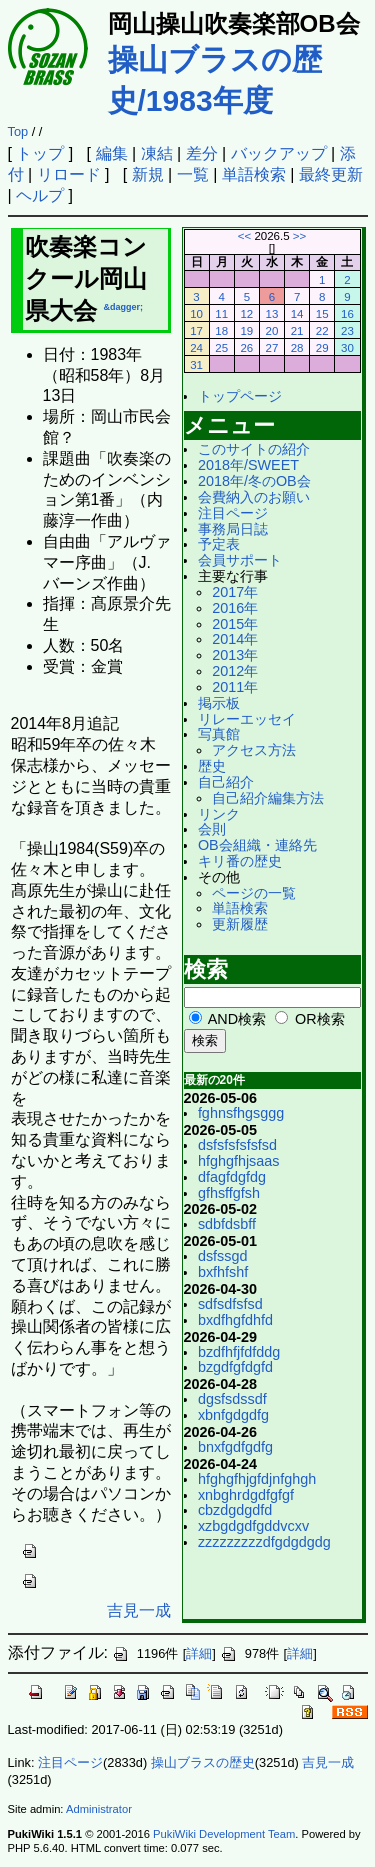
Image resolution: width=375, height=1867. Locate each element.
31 (196, 365)
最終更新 (331, 174)
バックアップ (279, 153)
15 (322, 314)
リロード (69, 174)
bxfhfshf (223, 1272)
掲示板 (219, 703)
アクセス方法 (254, 750)
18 (221, 331)
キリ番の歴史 (240, 861)
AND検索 (237, 1019)
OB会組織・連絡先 (257, 845)
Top (18, 131)
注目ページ (233, 513)
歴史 (212, 766)
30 (347, 348)
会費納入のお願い (254, 497)
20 (272, 331)
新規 (148, 174)
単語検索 (254, 174)
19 (246, 331)
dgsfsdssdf (232, 1399)
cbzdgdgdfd (235, 1510)
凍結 (157, 153)
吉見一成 (139, 1610)
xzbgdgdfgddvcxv (253, 1526)
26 (246, 348)
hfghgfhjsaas (239, 1161)
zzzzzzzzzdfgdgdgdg (264, 1542)
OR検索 (320, 1019)
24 (196, 348)
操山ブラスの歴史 (203, 1762)
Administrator (99, 1809)
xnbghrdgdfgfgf (246, 1495)
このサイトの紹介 (254, 449)
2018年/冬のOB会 (254, 481)
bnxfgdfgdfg (235, 1447)
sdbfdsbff (227, 1224)
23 (347, 331)
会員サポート (240, 560)
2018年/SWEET (248, 465)
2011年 (235, 687)
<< (244, 236)
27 (272, 348)
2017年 (235, 592)
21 (297, 331)
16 (347, 314)
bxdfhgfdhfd (235, 1320)
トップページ (240, 396)
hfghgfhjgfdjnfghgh (257, 1479)
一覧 (193, 174)
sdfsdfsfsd (230, 1304)
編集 (112, 153)
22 (322, 331)
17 (196, 331)
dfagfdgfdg (232, 1177)
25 (221, 348)
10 (196, 314)
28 (297, 348)
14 (297, 314)
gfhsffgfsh (229, 1193)
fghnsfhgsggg (241, 1113)
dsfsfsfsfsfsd (237, 1145)
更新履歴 (240, 924)
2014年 (235, 639)
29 (322, 348)
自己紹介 (226, 782)
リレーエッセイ (247, 719)
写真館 (219, 734)
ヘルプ (40, 195)
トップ (40, 153)
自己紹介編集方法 (268, 798)
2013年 (235, 655)
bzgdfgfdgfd (235, 1367)
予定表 (219, 544)
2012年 (235, 671)
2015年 (235, 624)
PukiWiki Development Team (224, 1834)
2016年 (235, 608)
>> (299, 236)
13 (272, 314)
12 (246, 314)
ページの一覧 (254, 893)
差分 (202, 153)
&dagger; (124, 307)
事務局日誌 (233, 529)
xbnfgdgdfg (233, 1415)
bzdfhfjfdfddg (239, 1352)
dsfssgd (223, 1256)
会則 (212, 829)
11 (221, 314)
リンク (219, 814)
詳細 (199, 1653)
